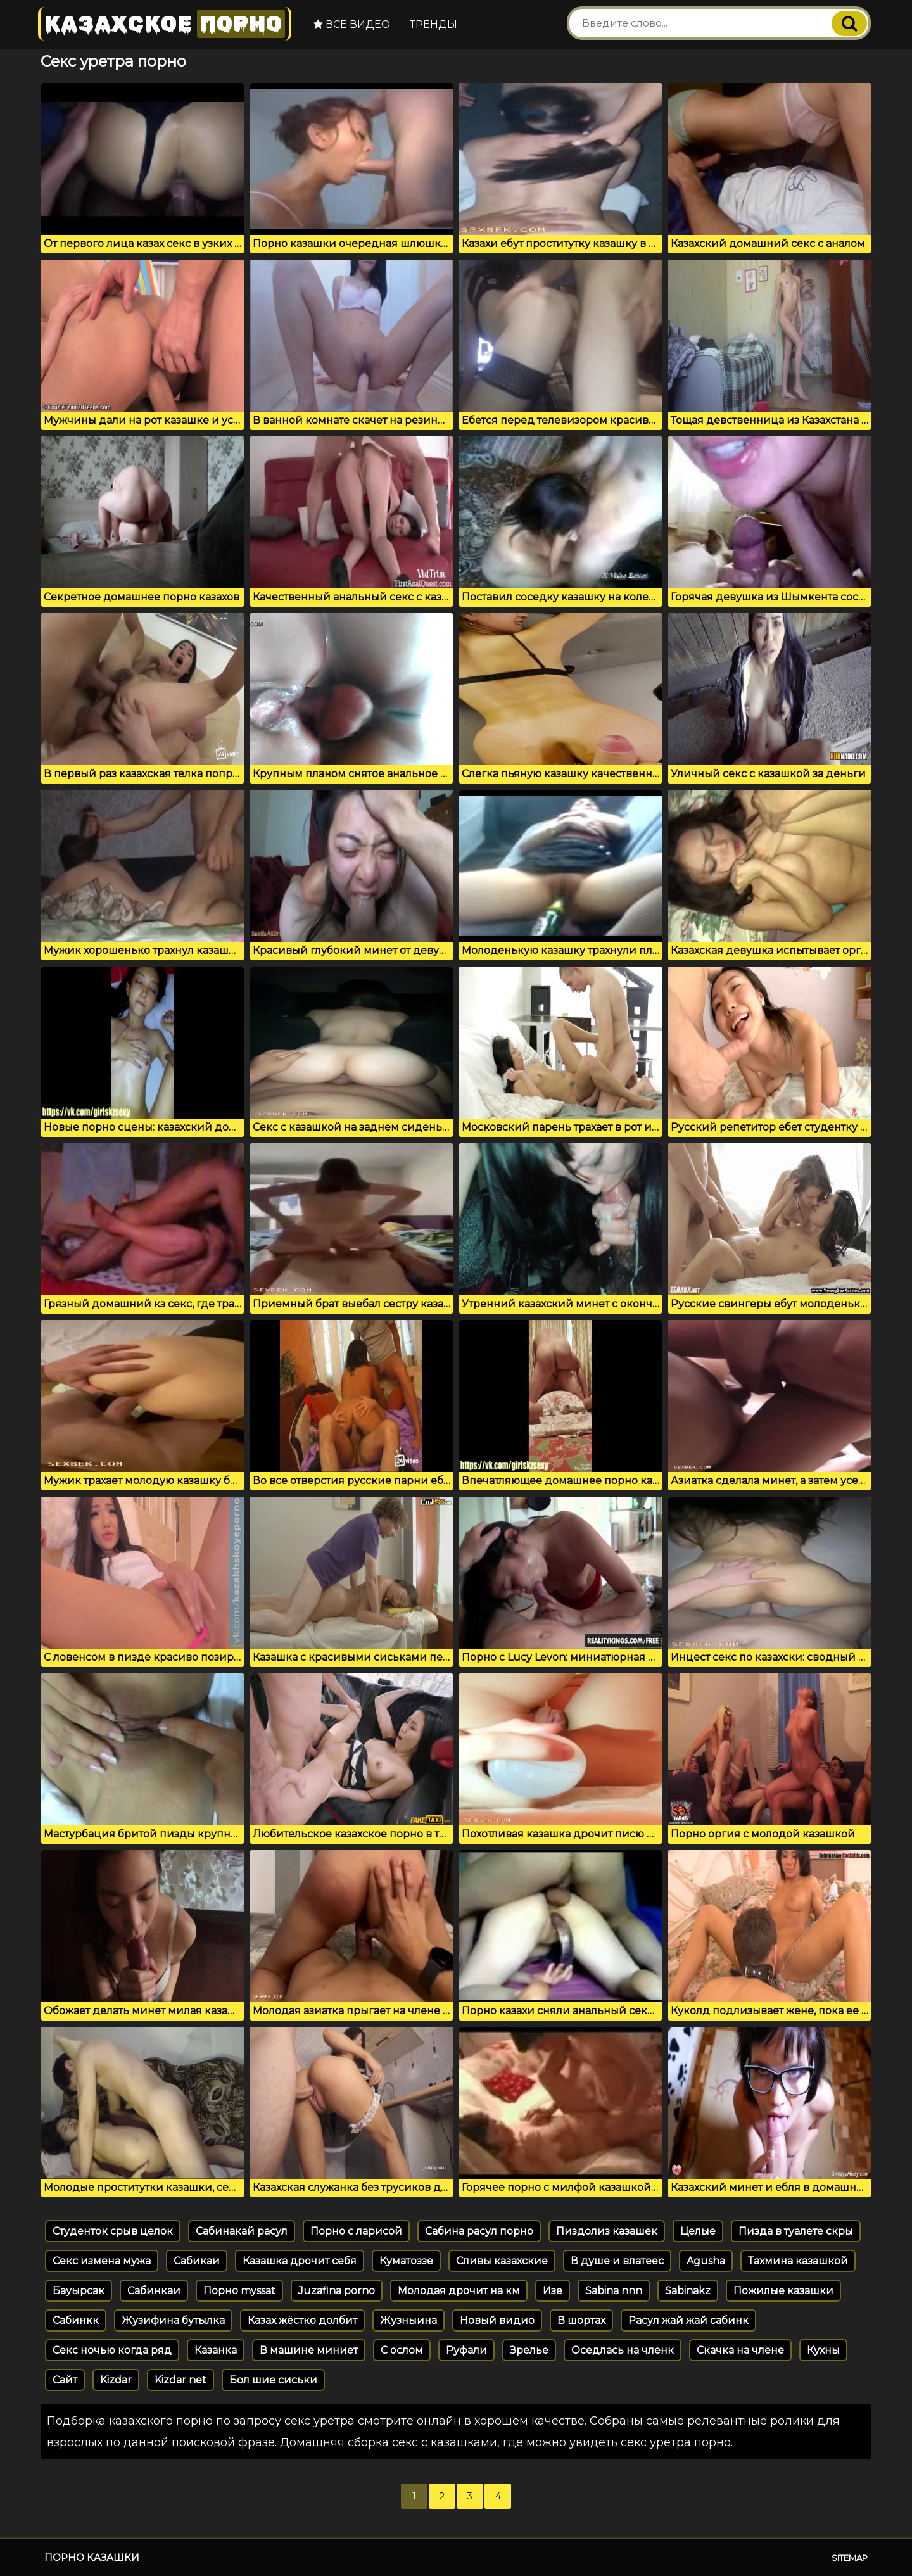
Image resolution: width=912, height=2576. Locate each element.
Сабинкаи (153, 2291)
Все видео (352, 24)
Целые (698, 2231)
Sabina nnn (613, 2291)
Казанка (215, 2350)
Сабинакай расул (242, 2231)
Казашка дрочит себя (300, 2261)
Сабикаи (197, 2261)
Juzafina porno (336, 2291)
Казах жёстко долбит (302, 2320)
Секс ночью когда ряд (112, 2350)
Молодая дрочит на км (459, 2291)
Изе (552, 2291)
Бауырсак (78, 2291)
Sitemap (850, 2558)
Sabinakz (688, 2291)
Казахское (164, 24)
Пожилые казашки (783, 2291)
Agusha (706, 2261)
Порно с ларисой (356, 2231)
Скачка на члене (740, 2350)
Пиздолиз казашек (606, 2231)
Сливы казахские (502, 2261)
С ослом (402, 2350)
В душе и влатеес (617, 2261)
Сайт (65, 2380)
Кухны (823, 2350)
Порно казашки (91, 2557)
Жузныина (408, 2320)
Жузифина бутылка (173, 2320)
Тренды (433, 24)
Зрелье (529, 2350)
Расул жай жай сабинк (688, 2320)
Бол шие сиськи (273, 2380)
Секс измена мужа (102, 2261)
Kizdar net (180, 2380)
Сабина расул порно (479, 2231)
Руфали (466, 2350)
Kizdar (116, 2380)
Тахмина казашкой (798, 2261)
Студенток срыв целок (113, 2231)
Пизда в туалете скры (795, 2231)
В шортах (581, 2320)
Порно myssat (239, 2291)
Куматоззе (406, 2261)
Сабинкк (76, 2320)
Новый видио (497, 2320)
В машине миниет (309, 2350)
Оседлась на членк (622, 2350)
